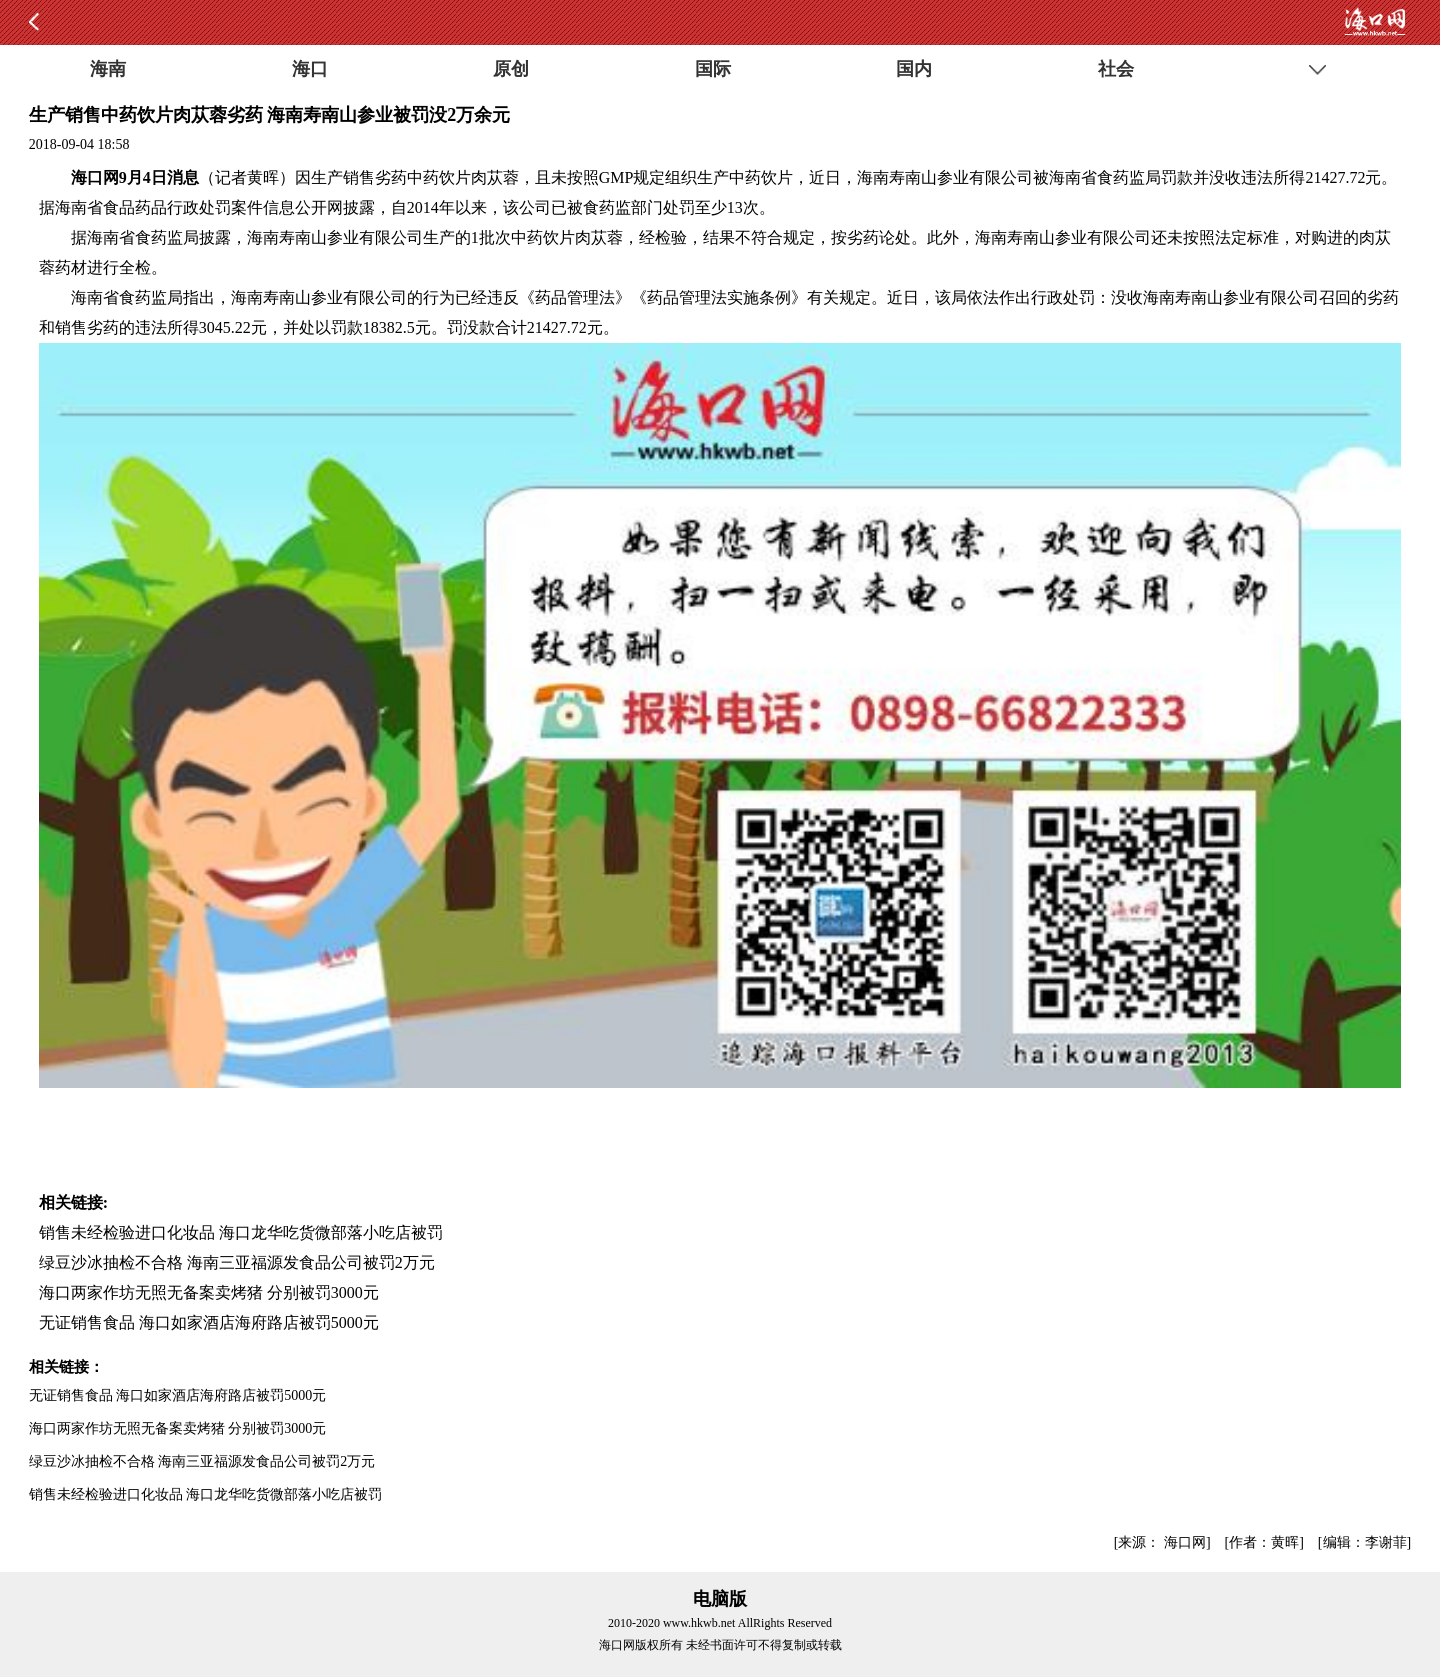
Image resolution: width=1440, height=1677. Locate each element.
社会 (1116, 69)
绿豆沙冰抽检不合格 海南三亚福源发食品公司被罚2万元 (237, 1262)
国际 (713, 69)
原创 (511, 69)
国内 (914, 69)
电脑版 (720, 1599)
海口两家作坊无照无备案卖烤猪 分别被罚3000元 (209, 1292)
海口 (310, 69)
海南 (108, 69)
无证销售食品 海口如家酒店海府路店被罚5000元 (209, 1322)
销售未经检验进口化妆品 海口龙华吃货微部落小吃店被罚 (241, 1232)
